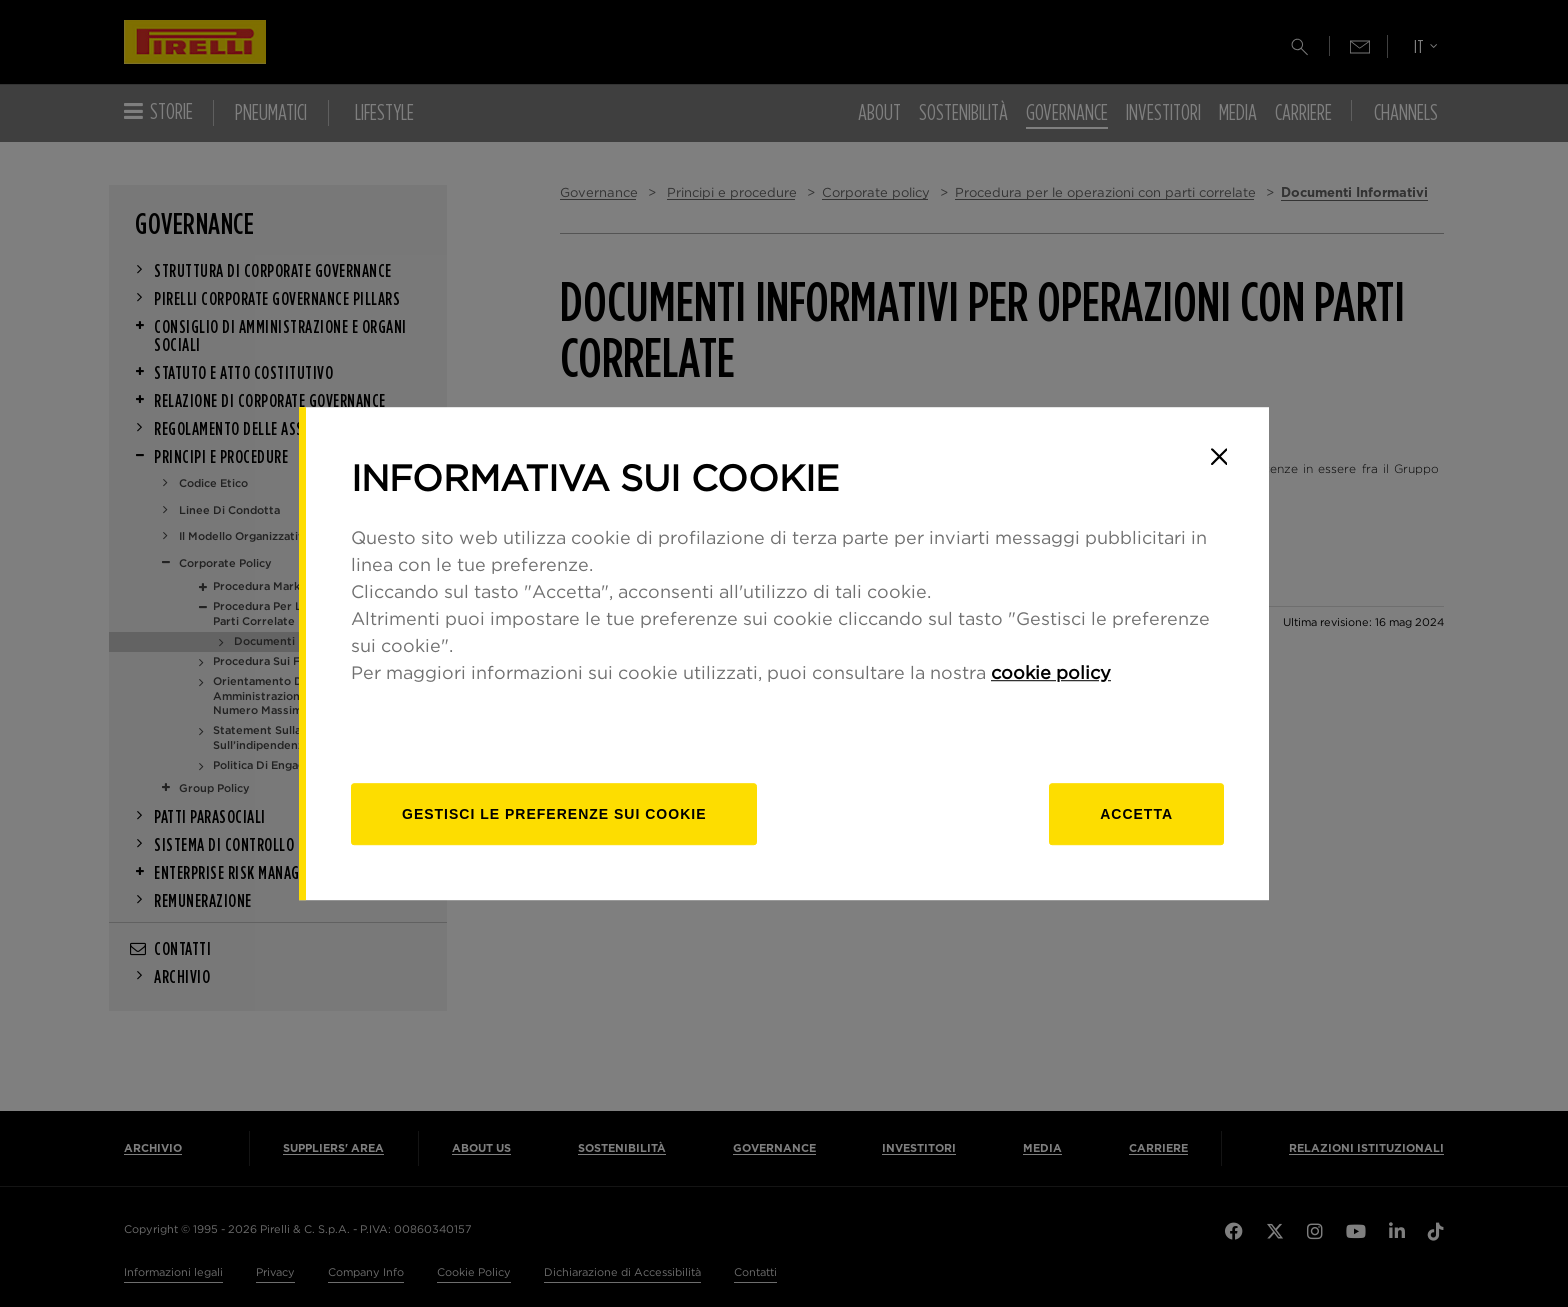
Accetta (1136, 814)
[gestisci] (554, 814)
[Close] (1219, 457)
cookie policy (1051, 674)
